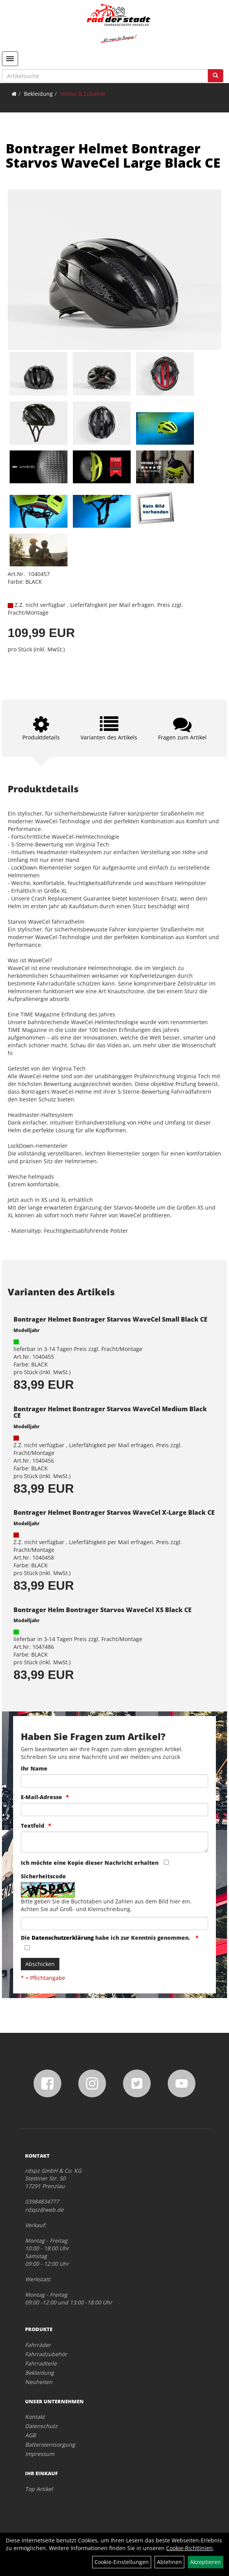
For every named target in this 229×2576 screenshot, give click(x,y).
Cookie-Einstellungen (121, 2562)
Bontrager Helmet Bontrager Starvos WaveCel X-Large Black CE (114, 1512)
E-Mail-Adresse (41, 1797)
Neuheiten (38, 2382)
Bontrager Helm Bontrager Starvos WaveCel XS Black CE (102, 1610)
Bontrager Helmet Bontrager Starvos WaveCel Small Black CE (110, 1319)
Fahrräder (38, 2344)
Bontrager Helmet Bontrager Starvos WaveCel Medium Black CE (110, 1412)
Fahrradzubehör (46, 2354)
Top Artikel (39, 2489)
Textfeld (32, 1825)
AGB (30, 2435)
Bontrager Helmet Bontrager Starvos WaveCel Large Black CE (113, 155)
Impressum (39, 2453)
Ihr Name (34, 1768)
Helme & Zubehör (83, 93)
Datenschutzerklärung (63, 1937)
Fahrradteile (41, 2363)
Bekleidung (38, 93)
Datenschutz (41, 2426)
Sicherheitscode (43, 1876)
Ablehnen (169, 2562)
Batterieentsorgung (50, 2444)
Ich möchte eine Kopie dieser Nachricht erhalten (89, 1862)
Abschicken (40, 1964)
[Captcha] (114, 1923)
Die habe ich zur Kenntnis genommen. (106, 1937)
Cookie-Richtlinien (189, 2548)
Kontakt (35, 2416)
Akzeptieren (205, 2562)
